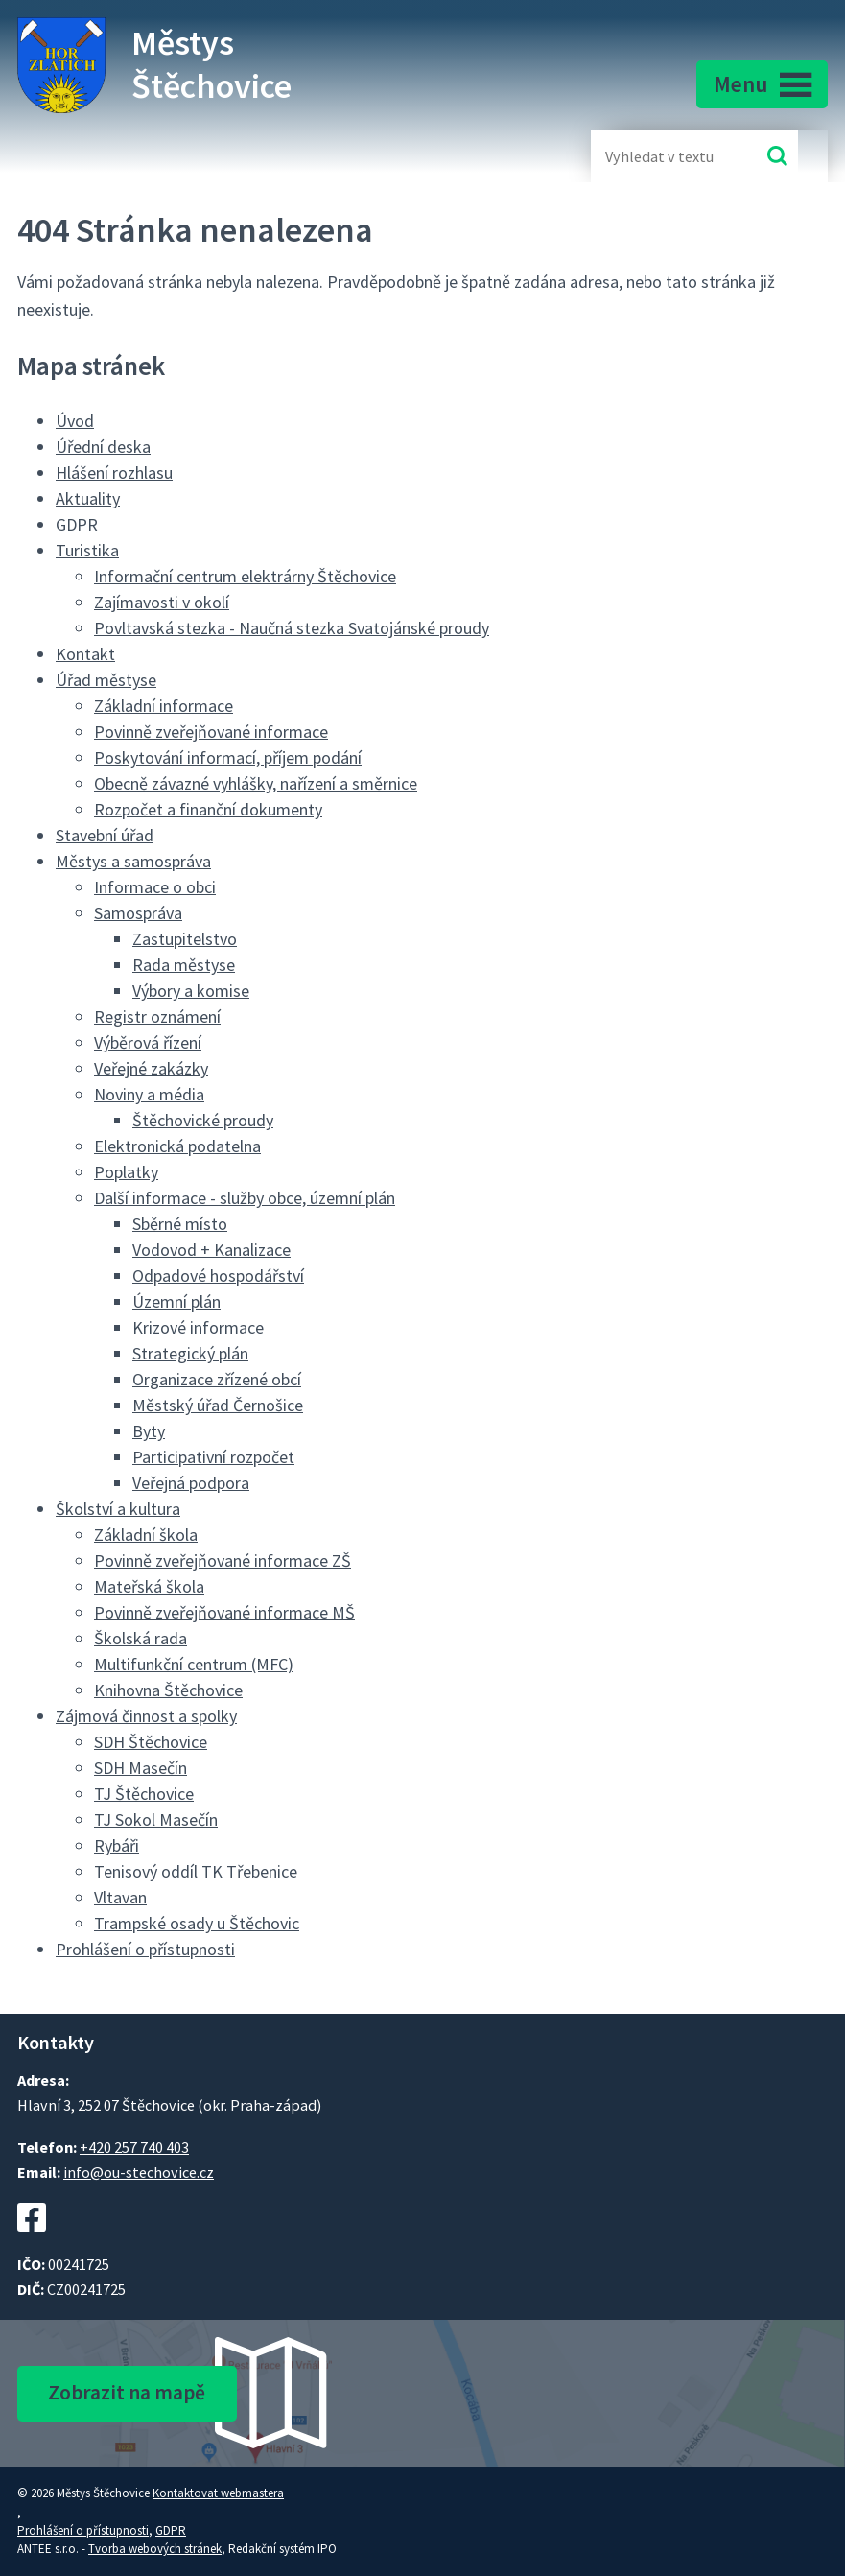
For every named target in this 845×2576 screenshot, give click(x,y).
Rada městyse (183, 965)
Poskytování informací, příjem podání (228, 757)
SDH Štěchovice (150, 1742)
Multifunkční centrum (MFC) (193, 1664)
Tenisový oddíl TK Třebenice (195, 1871)
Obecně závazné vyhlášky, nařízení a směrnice (255, 783)
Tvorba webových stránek (155, 2549)
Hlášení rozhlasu (114, 472)
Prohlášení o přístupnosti (145, 1949)
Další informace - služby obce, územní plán (244, 1198)
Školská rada (140, 1638)
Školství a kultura (118, 1509)
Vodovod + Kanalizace (211, 1250)
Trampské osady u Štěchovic (196, 1923)
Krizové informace (198, 1327)
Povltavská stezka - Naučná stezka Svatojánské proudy (291, 628)
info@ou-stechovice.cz (138, 2172)
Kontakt (85, 654)
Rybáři (116, 1845)
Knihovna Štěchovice (168, 1690)
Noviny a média (149, 1094)
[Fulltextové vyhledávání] (667, 156)
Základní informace (163, 706)
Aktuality (88, 498)
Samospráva (138, 913)
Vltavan (120, 1897)
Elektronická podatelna (177, 1146)
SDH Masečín (140, 1768)
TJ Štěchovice (144, 1794)
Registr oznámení (157, 1016)
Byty (148, 1431)
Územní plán (176, 1301)
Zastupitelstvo (184, 939)
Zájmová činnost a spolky (146, 1716)
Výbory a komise (190, 991)
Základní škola (146, 1535)
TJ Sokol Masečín (156, 1819)
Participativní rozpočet (213, 1457)
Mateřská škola (149, 1586)
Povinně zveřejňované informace (211, 732)
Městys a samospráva (133, 861)
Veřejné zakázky (151, 1068)
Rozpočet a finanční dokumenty (208, 809)
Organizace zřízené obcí (216, 1379)
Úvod (75, 421)
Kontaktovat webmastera (218, 2493)
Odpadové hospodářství (218, 1275)
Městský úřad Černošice (217, 1405)
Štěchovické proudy (202, 1120)
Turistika (87, 550)
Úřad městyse (106, 680)
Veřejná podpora (190, 1483)
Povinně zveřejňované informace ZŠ (222, 1560)
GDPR (77, 524)
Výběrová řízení (147, 1042)
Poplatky (126, 1172)
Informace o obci (155, 887)
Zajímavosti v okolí (161, 602)
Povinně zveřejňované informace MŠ (224, 1612)
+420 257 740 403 (134, 2147)
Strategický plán (190, 1353)
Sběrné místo (179, 1224)
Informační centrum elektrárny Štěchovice (245, 576)
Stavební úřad (104, 835)
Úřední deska (103, 447)
